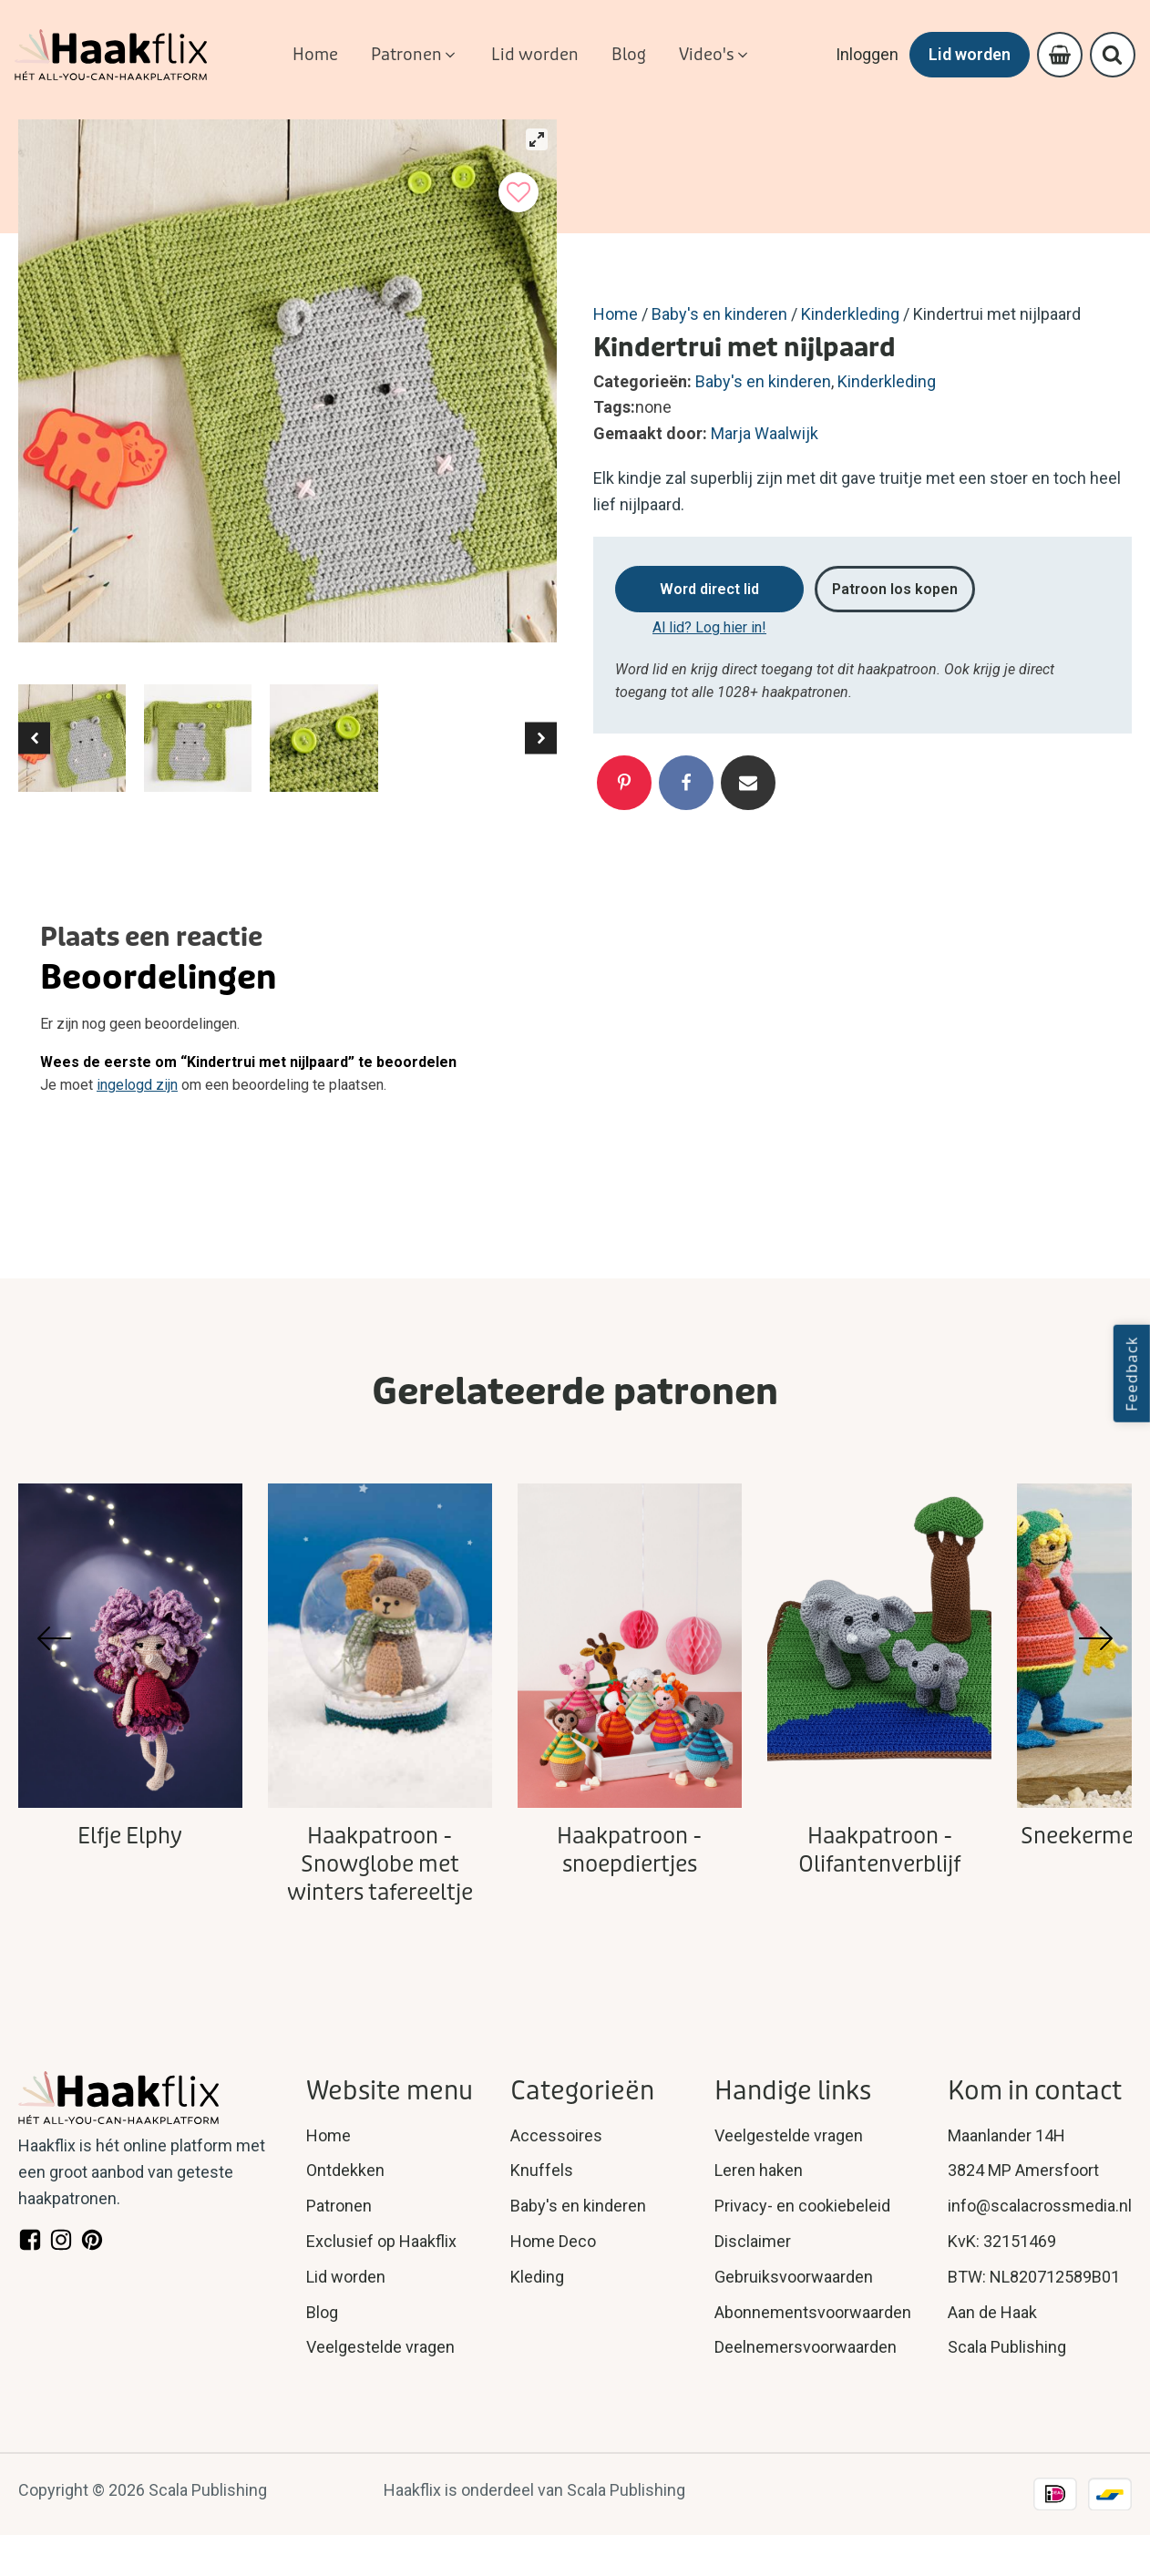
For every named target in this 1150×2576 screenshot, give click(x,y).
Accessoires (556, 2135)
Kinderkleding (850, 313)
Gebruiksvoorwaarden (793, 2276)
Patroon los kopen (895, 589)
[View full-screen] (537, 139)
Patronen (339, 2205)
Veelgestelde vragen (380, 2346)
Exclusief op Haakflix (381, 2241)
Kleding (537, 2276)
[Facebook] (686, 782)
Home (615, 313)
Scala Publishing (1007, 2346)
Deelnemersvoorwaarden (805, 2346)
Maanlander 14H (1006, 2135)
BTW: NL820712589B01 (1034, 2276)
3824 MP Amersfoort (1023, 2170)
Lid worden (962, 54)
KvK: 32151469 (1002, 2241)
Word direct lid (709, 589)
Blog (322, 2312)
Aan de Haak (992, 2312)
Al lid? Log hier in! (709, 627)
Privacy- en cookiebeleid (802, 2205)
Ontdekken (345, 2170)
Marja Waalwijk (764, 433)
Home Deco (553, 2241)
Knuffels (541, 2170)
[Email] (748, 782)
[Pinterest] (624, 782)
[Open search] (1111, 55)
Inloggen (859, 54)
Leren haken (758, 2170)
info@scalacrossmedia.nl (1040, 2205)
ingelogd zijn (137, 1084)
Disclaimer (752, 2241)
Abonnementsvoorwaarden (812, 2312)
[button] (414, 55)
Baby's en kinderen (719, 313)
